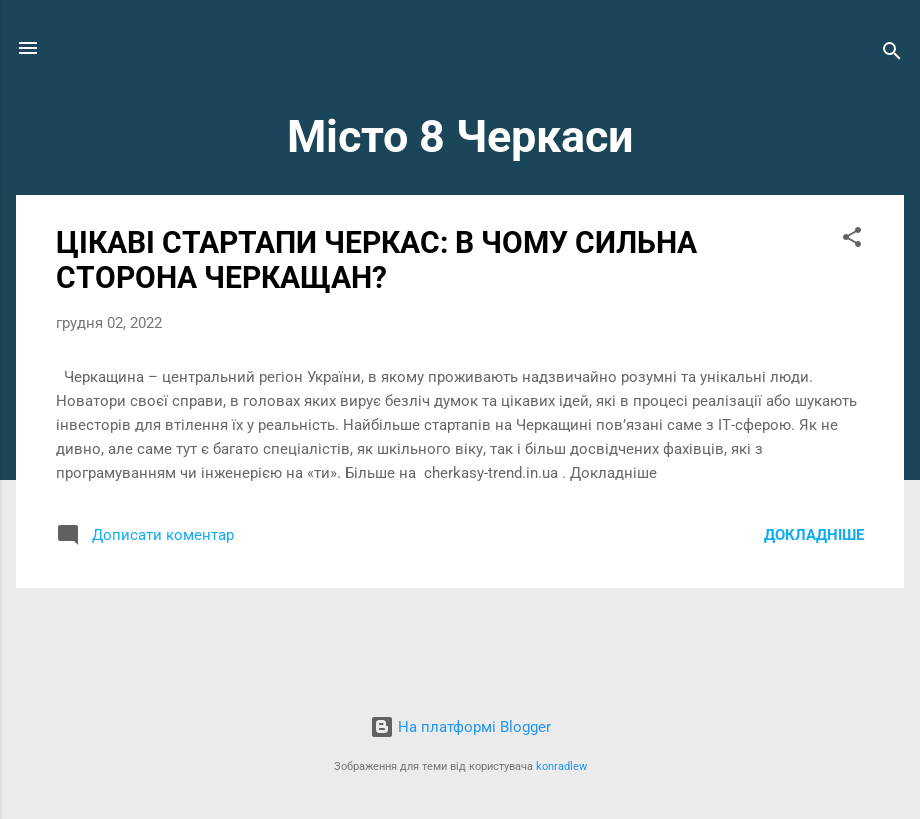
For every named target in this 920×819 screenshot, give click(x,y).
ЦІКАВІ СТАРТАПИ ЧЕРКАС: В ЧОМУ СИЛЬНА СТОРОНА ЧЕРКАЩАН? (376, 260)
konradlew (561, 766)
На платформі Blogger (460, 727)
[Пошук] (892, 54)
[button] (852, 240)
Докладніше (814, 535)
